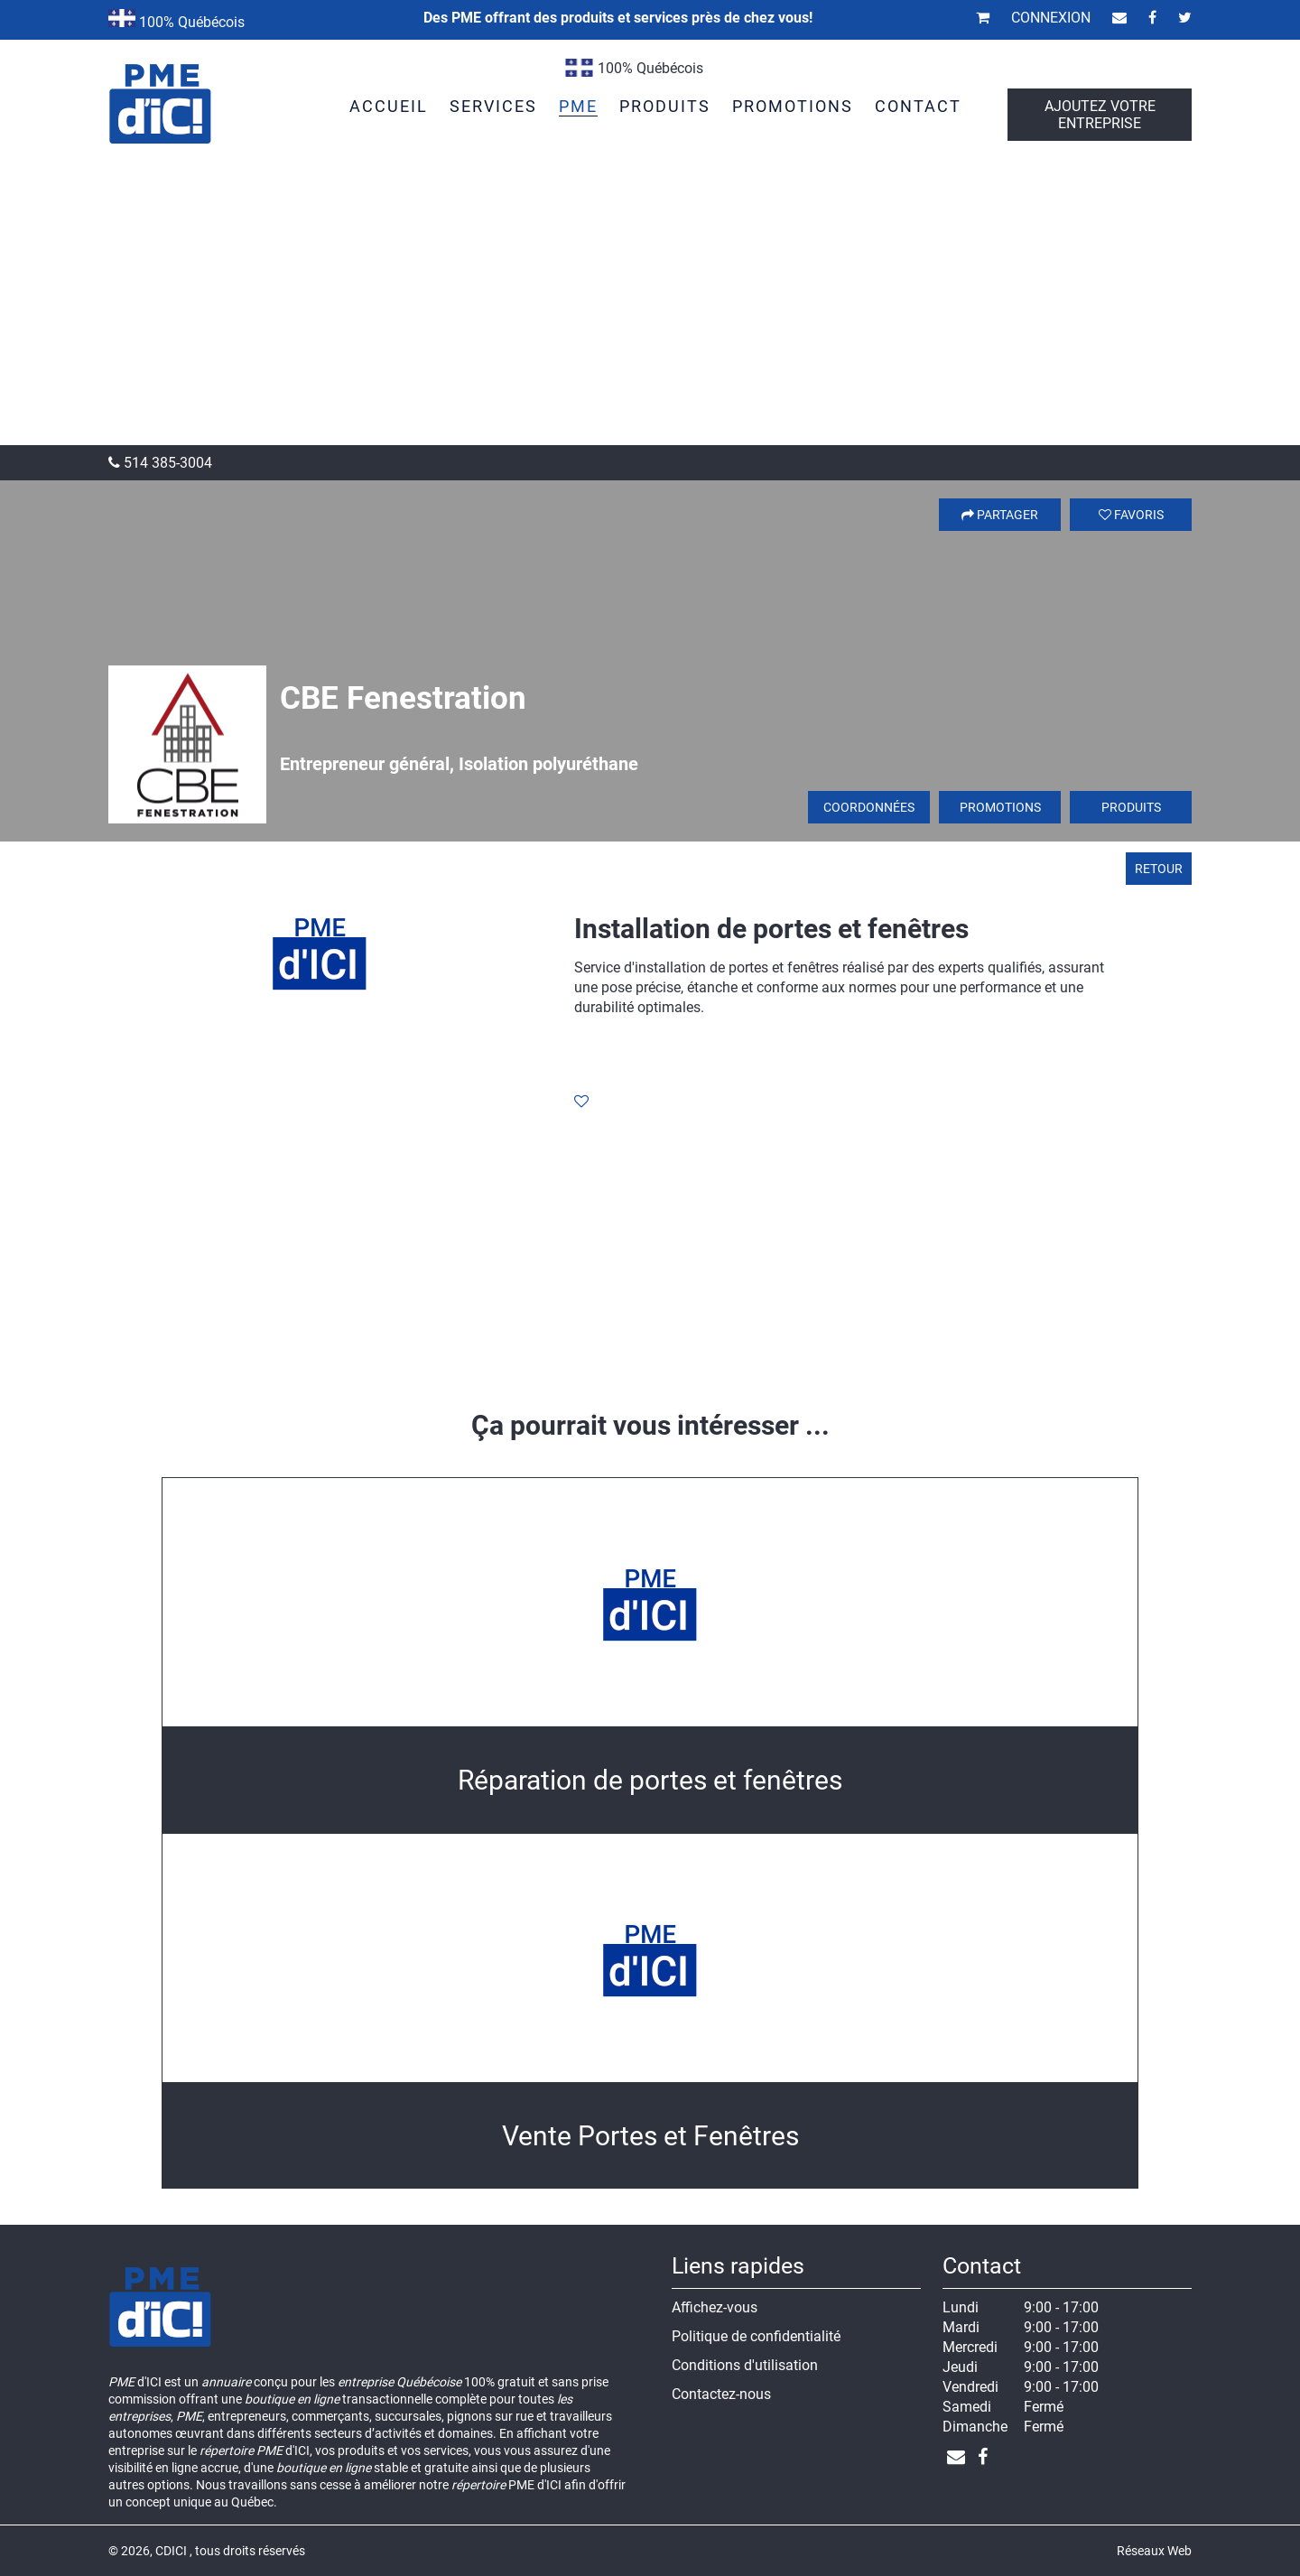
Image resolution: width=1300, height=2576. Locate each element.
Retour (1159, 868)
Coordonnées (869, 807)
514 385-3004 (160, 462)
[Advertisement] (650, 309)
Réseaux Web (1154, 2550)
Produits (1131, 807)
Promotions (1000, 807)
